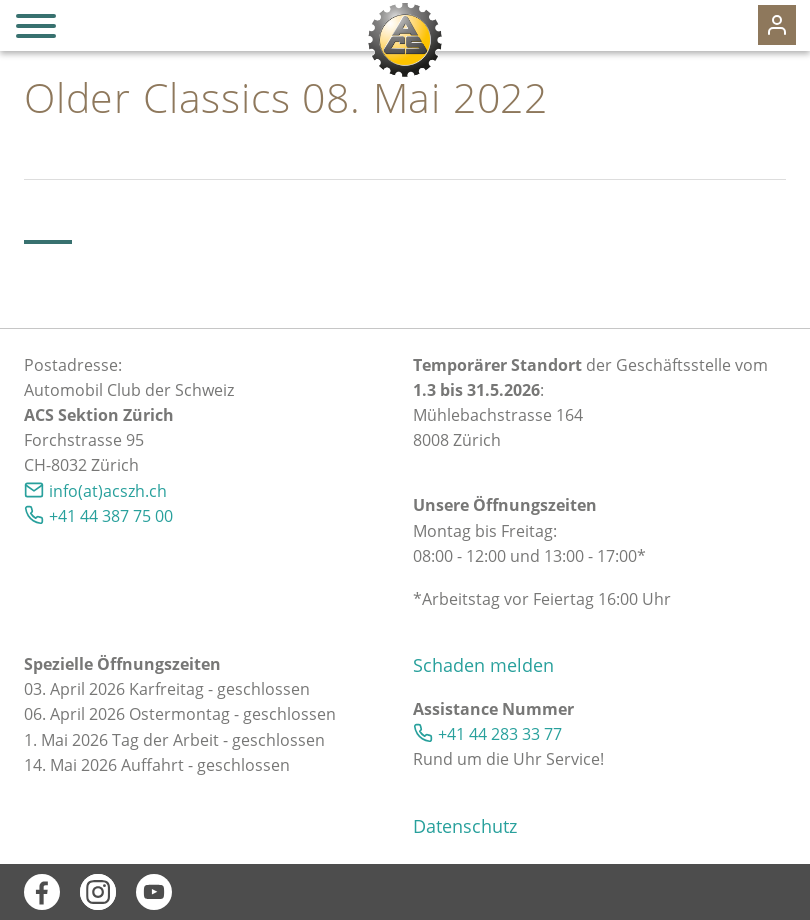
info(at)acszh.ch (108, 491)
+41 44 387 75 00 (111, 516)
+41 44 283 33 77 (500, 734)
